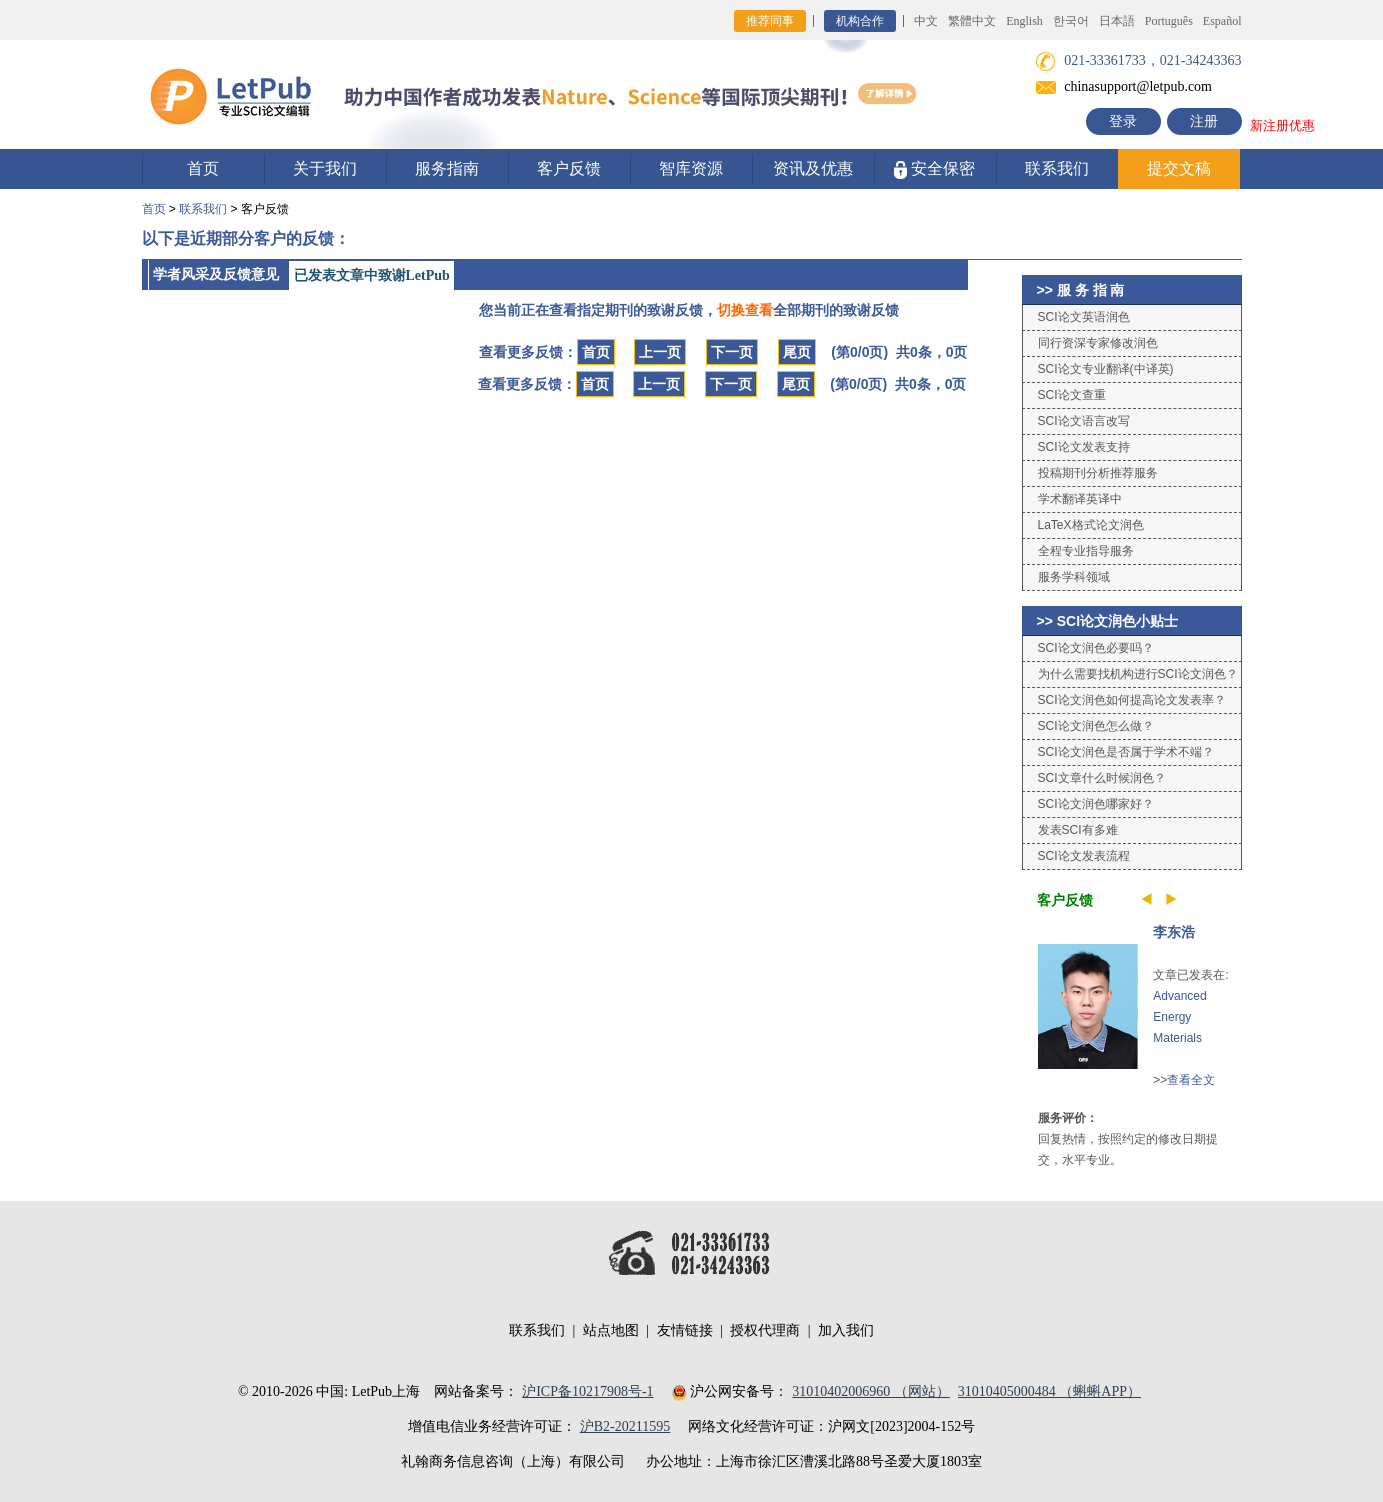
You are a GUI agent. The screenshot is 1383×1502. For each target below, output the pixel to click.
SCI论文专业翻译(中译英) (1106, 369)
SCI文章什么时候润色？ (1102, 778)
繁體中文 (972, 21)
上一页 (660, 352)
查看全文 (1191, 1080)
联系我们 (1057, 168)
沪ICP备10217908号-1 (587, 1391)
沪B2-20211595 (625, 1426)
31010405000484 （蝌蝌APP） (1049, 1391)
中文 (926, 21)
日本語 (1117, 21)
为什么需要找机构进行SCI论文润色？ (1138, 674)
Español (1222, 21)
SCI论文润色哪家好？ (1096, 804)
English (1024, 21)
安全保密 (934, 169)
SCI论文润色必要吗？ (1096, 648)
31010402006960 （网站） (871, 1391)
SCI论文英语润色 (1084, 317)
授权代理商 (765, 1330)
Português (1169, 21)
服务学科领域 (1074, 577)
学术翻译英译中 (1080, 499)
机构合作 (860, 21)
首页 (203, 168)
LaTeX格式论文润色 (1091, 525)
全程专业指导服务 (1086, 551)
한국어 (1071, 21)
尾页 (797, 352)
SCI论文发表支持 (1084, 447)
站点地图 (611, 1330)
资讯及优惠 (813, 168)
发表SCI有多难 (1078, 830)
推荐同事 (770, 21)
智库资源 (691, 168)
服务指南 (447, 168)
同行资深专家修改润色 (1098, 343)
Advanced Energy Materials (1179, 1017)
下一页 (732, 352)
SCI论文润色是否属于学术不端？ (1126, 752)
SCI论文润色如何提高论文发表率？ (1132, 700)
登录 (1123, 121)
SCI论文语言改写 (1084, 421)
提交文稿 (1179, 168)
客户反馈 (569, 168)
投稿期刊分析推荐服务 (1098, 473)
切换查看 (745, 310)
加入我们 (846, 1330)
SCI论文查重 (1072, 395)
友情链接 (685, 1330)
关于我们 (325, 168)
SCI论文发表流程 (1084, 856)
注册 (1204, 121)
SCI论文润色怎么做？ (1096, 726)
